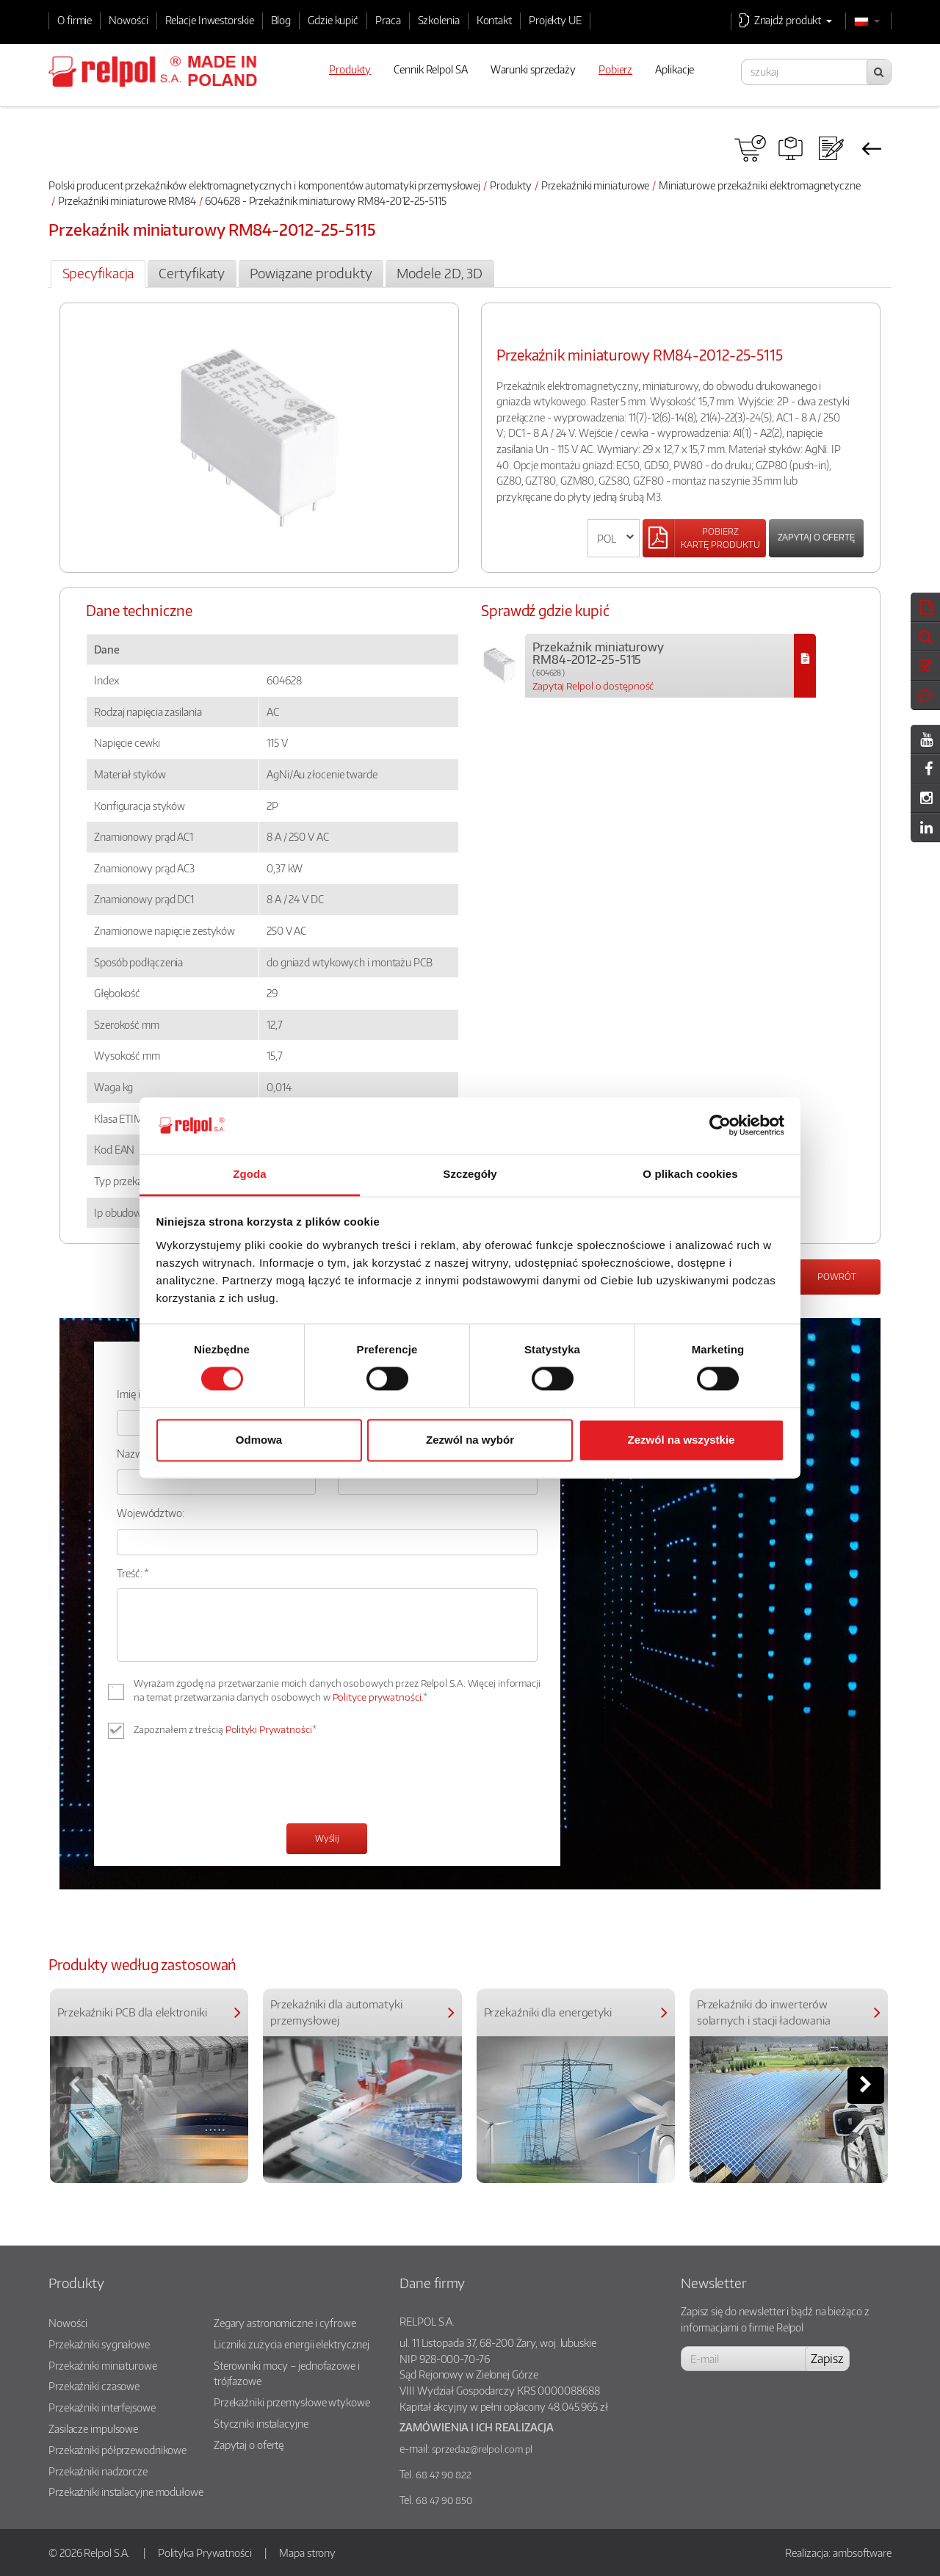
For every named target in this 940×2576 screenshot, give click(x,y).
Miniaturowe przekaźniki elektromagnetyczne (760, 185)
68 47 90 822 (443, 2475)
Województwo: (150, 1512)
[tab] (98, 274)
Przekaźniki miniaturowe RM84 (127, 200)
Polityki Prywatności (268, 1729)
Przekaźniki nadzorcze (98, 2471)
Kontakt (494, 19)
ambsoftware (862, 2552)
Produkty (511, 185)
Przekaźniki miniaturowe (595, 185)
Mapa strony (307, 2552)
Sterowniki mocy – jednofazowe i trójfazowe (287, 2373)
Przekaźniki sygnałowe (99, 2344)
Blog (281, 19)
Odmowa (259, 1439)
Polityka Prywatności (205, 2552)
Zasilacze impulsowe (93, 2428)
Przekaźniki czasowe (94, 2385)
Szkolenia (439, 19)
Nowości (128, 19)
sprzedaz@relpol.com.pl (482, 2449)
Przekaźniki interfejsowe (102, 2407)
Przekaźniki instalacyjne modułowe (125, 2491)
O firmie (74, 19)
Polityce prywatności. (378, 1697)
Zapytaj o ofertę (816, 537)
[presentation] (228, 1783)
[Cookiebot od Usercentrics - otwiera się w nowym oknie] (720, 1126)
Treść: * (133, 1573)
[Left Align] (704, 538)
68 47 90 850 (444, 2500)
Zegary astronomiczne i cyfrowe (285, 2322)
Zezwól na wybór (470, 1439)
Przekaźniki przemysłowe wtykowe (292, 2402)
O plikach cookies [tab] (690, 1174)
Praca (388, 19)
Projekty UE (555, 19)
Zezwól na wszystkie (681, 1439)
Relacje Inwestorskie (209, 19)
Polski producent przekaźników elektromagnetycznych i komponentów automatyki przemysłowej (264, 185)
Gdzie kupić (333, 19)
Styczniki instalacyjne (261, 2423)
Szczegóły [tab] (469, 1174)
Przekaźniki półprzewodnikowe (117, 2449)
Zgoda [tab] (250, 1174)
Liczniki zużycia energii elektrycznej (291, 2344)
